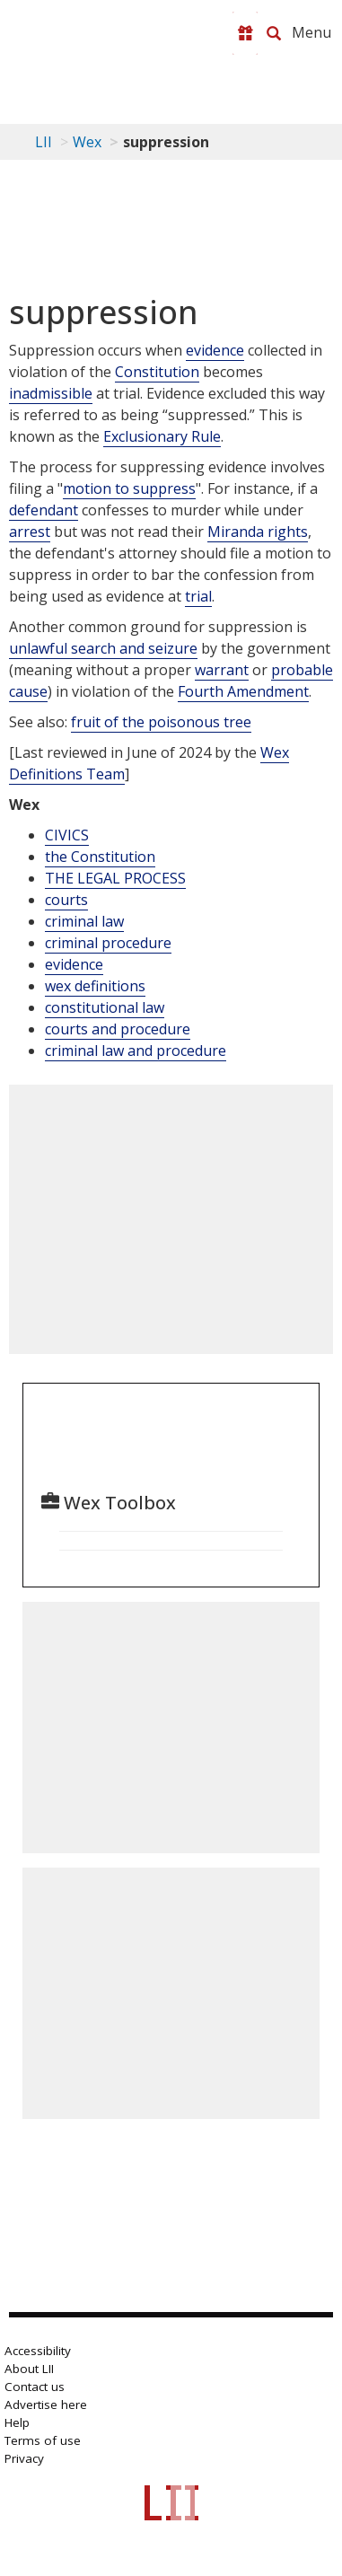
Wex (87, 142)
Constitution (157, 372)
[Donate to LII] (245, 33)
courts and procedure (117, 1029)
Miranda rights (257, 531)
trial (198, 596)
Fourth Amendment (243, 691)
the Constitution (100, 856)
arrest (29, 531)
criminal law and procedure (135, 1050)
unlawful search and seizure (103, 648)
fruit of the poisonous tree (161, 722)
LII (43, 142)
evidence (215, 350)
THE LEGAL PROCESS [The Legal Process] (115, 878)
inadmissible (50, 393)
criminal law (84, 921)
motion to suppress (129, 488)
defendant (43, 510)
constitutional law (104, 1007)
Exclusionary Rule (162, 436)
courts (66, 900)
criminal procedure (108, 943)
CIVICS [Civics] (67, 835)
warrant (222, 670)
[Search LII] (273, 33)
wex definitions (95, 986)
